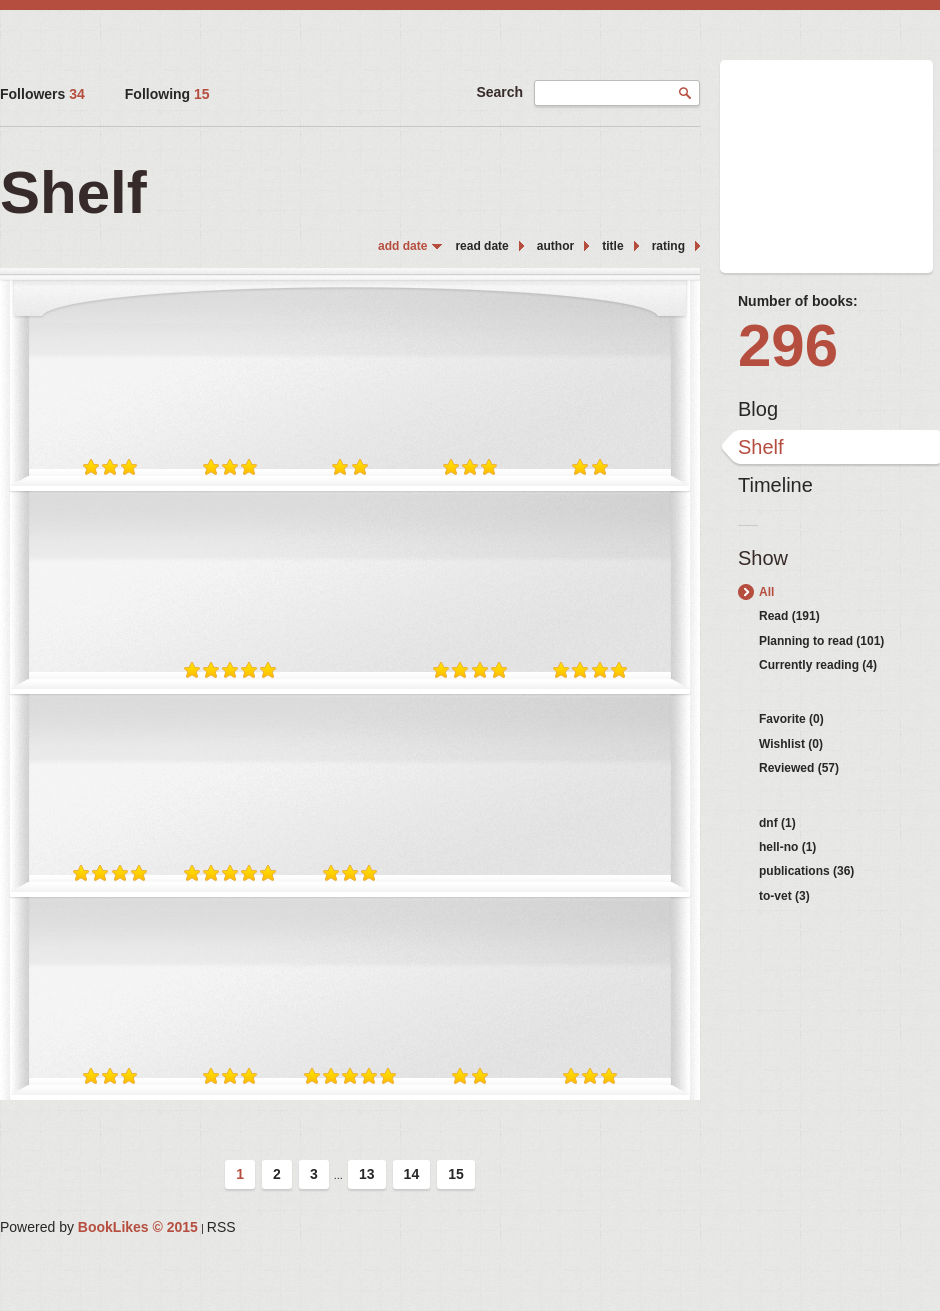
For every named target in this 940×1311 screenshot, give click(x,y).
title (612, 246)
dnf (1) (777, 823)
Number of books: (798, 301)
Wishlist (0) (791, 744)
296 (788, 345)
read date (481, 246)
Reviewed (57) (799, 768)
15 (456, 1174)
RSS (221, 1227)
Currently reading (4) (818, 665)
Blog (758, 409)
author (555, 246)
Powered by (99, 1227)
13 (367, 1174)
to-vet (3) (784, 896)
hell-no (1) (787, 847)
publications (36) (806, 871)
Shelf (761, 447)
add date (402, 246)
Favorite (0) (791, 719)
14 (412, 1174)
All (766, 592)
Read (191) (789, 616)
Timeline (775, 485)
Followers (42, 94)
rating (668, 246)
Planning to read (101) (821, 641)
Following (167, 94)
